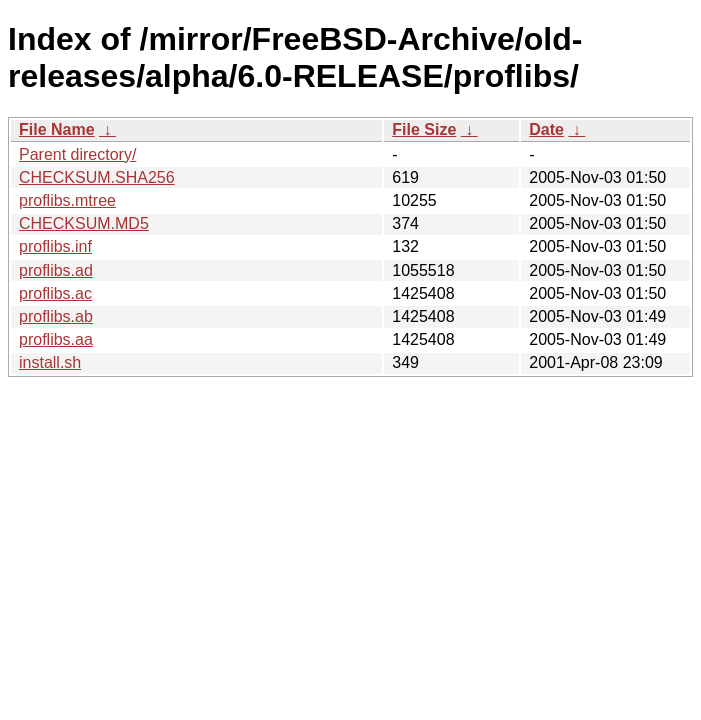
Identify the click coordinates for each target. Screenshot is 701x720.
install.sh (50, 362)
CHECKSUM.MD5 (84, 223)
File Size (424, 129)
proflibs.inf (55, 246)
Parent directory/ (77, 154)
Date (546, 129)
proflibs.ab (56, 316)
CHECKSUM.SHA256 (97, 177)
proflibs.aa (56, 339)
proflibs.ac (55, 293)
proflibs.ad (56, 270)
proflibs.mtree (67, 200)
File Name (57, 129)
